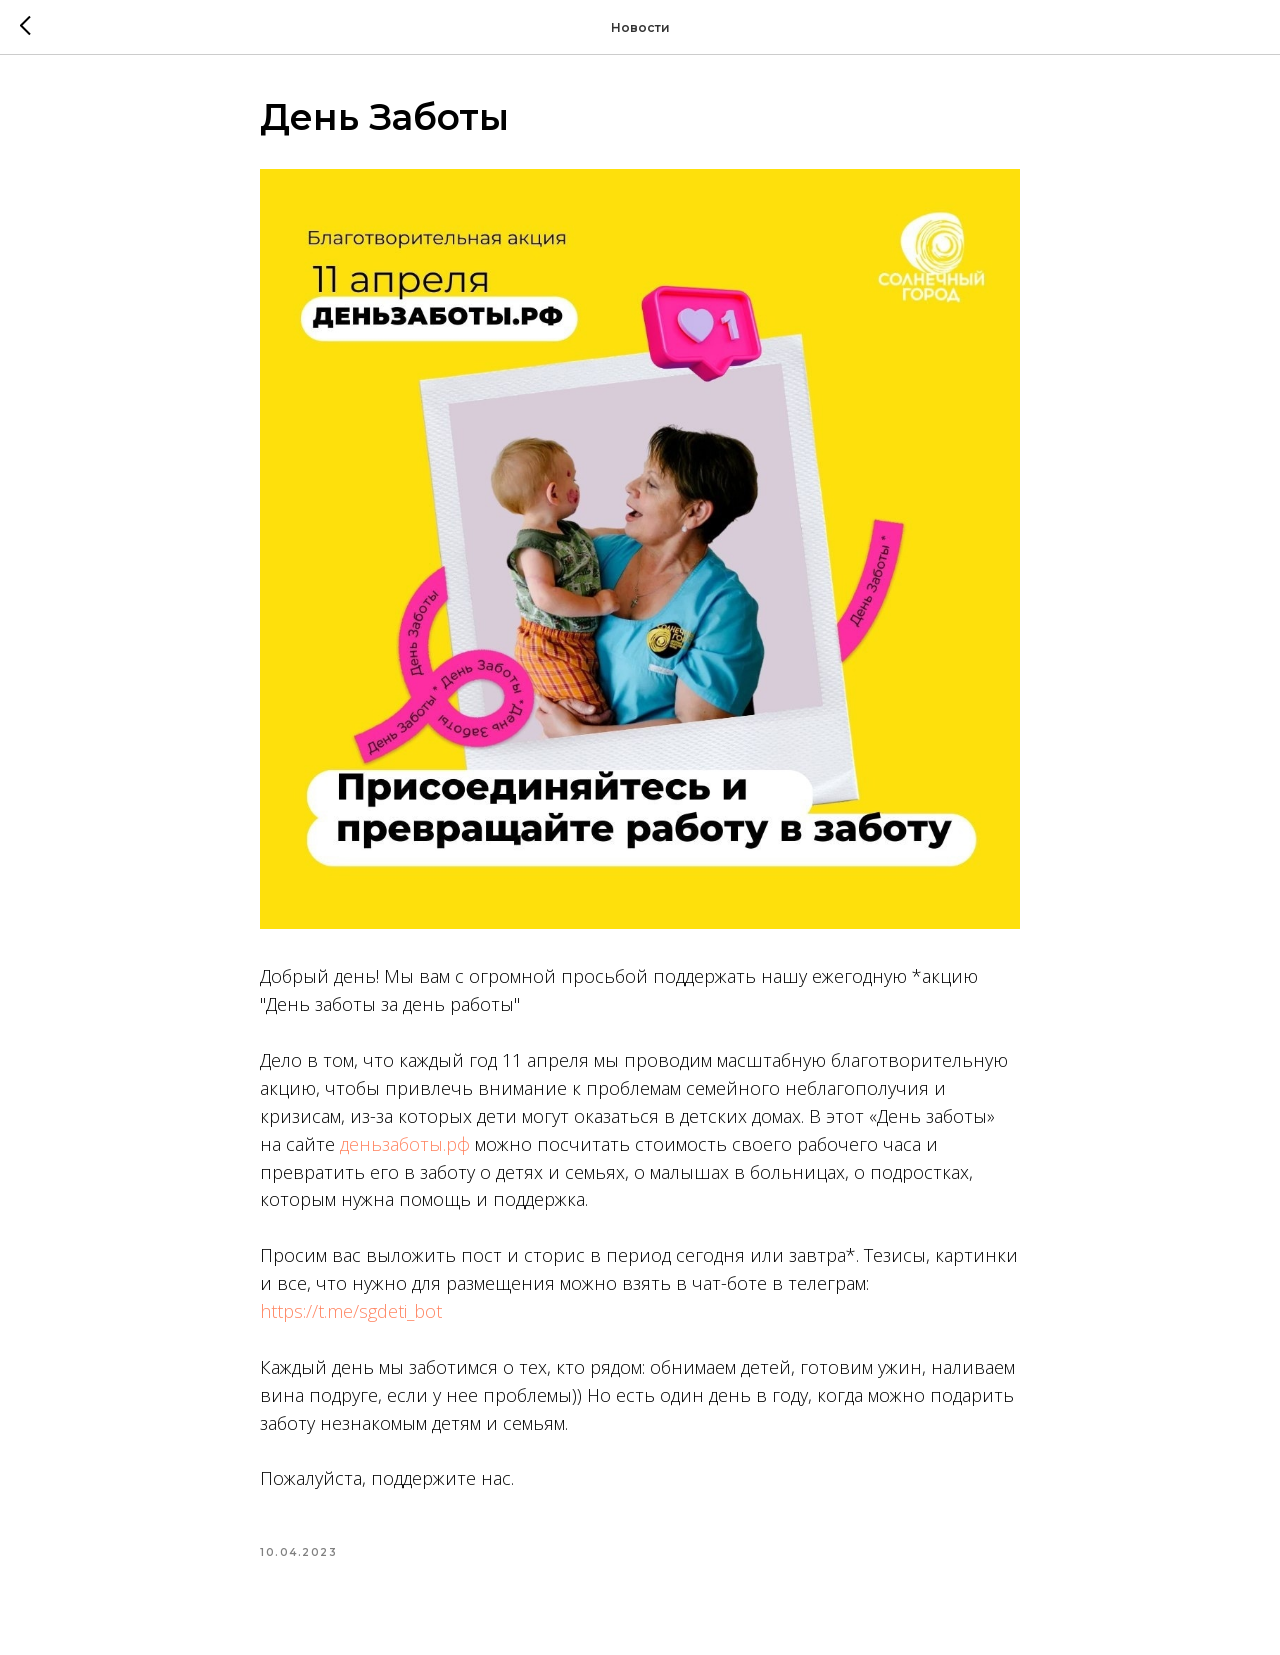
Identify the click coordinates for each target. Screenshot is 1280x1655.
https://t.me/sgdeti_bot (351, 1311)
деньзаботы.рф (405, 1144)
